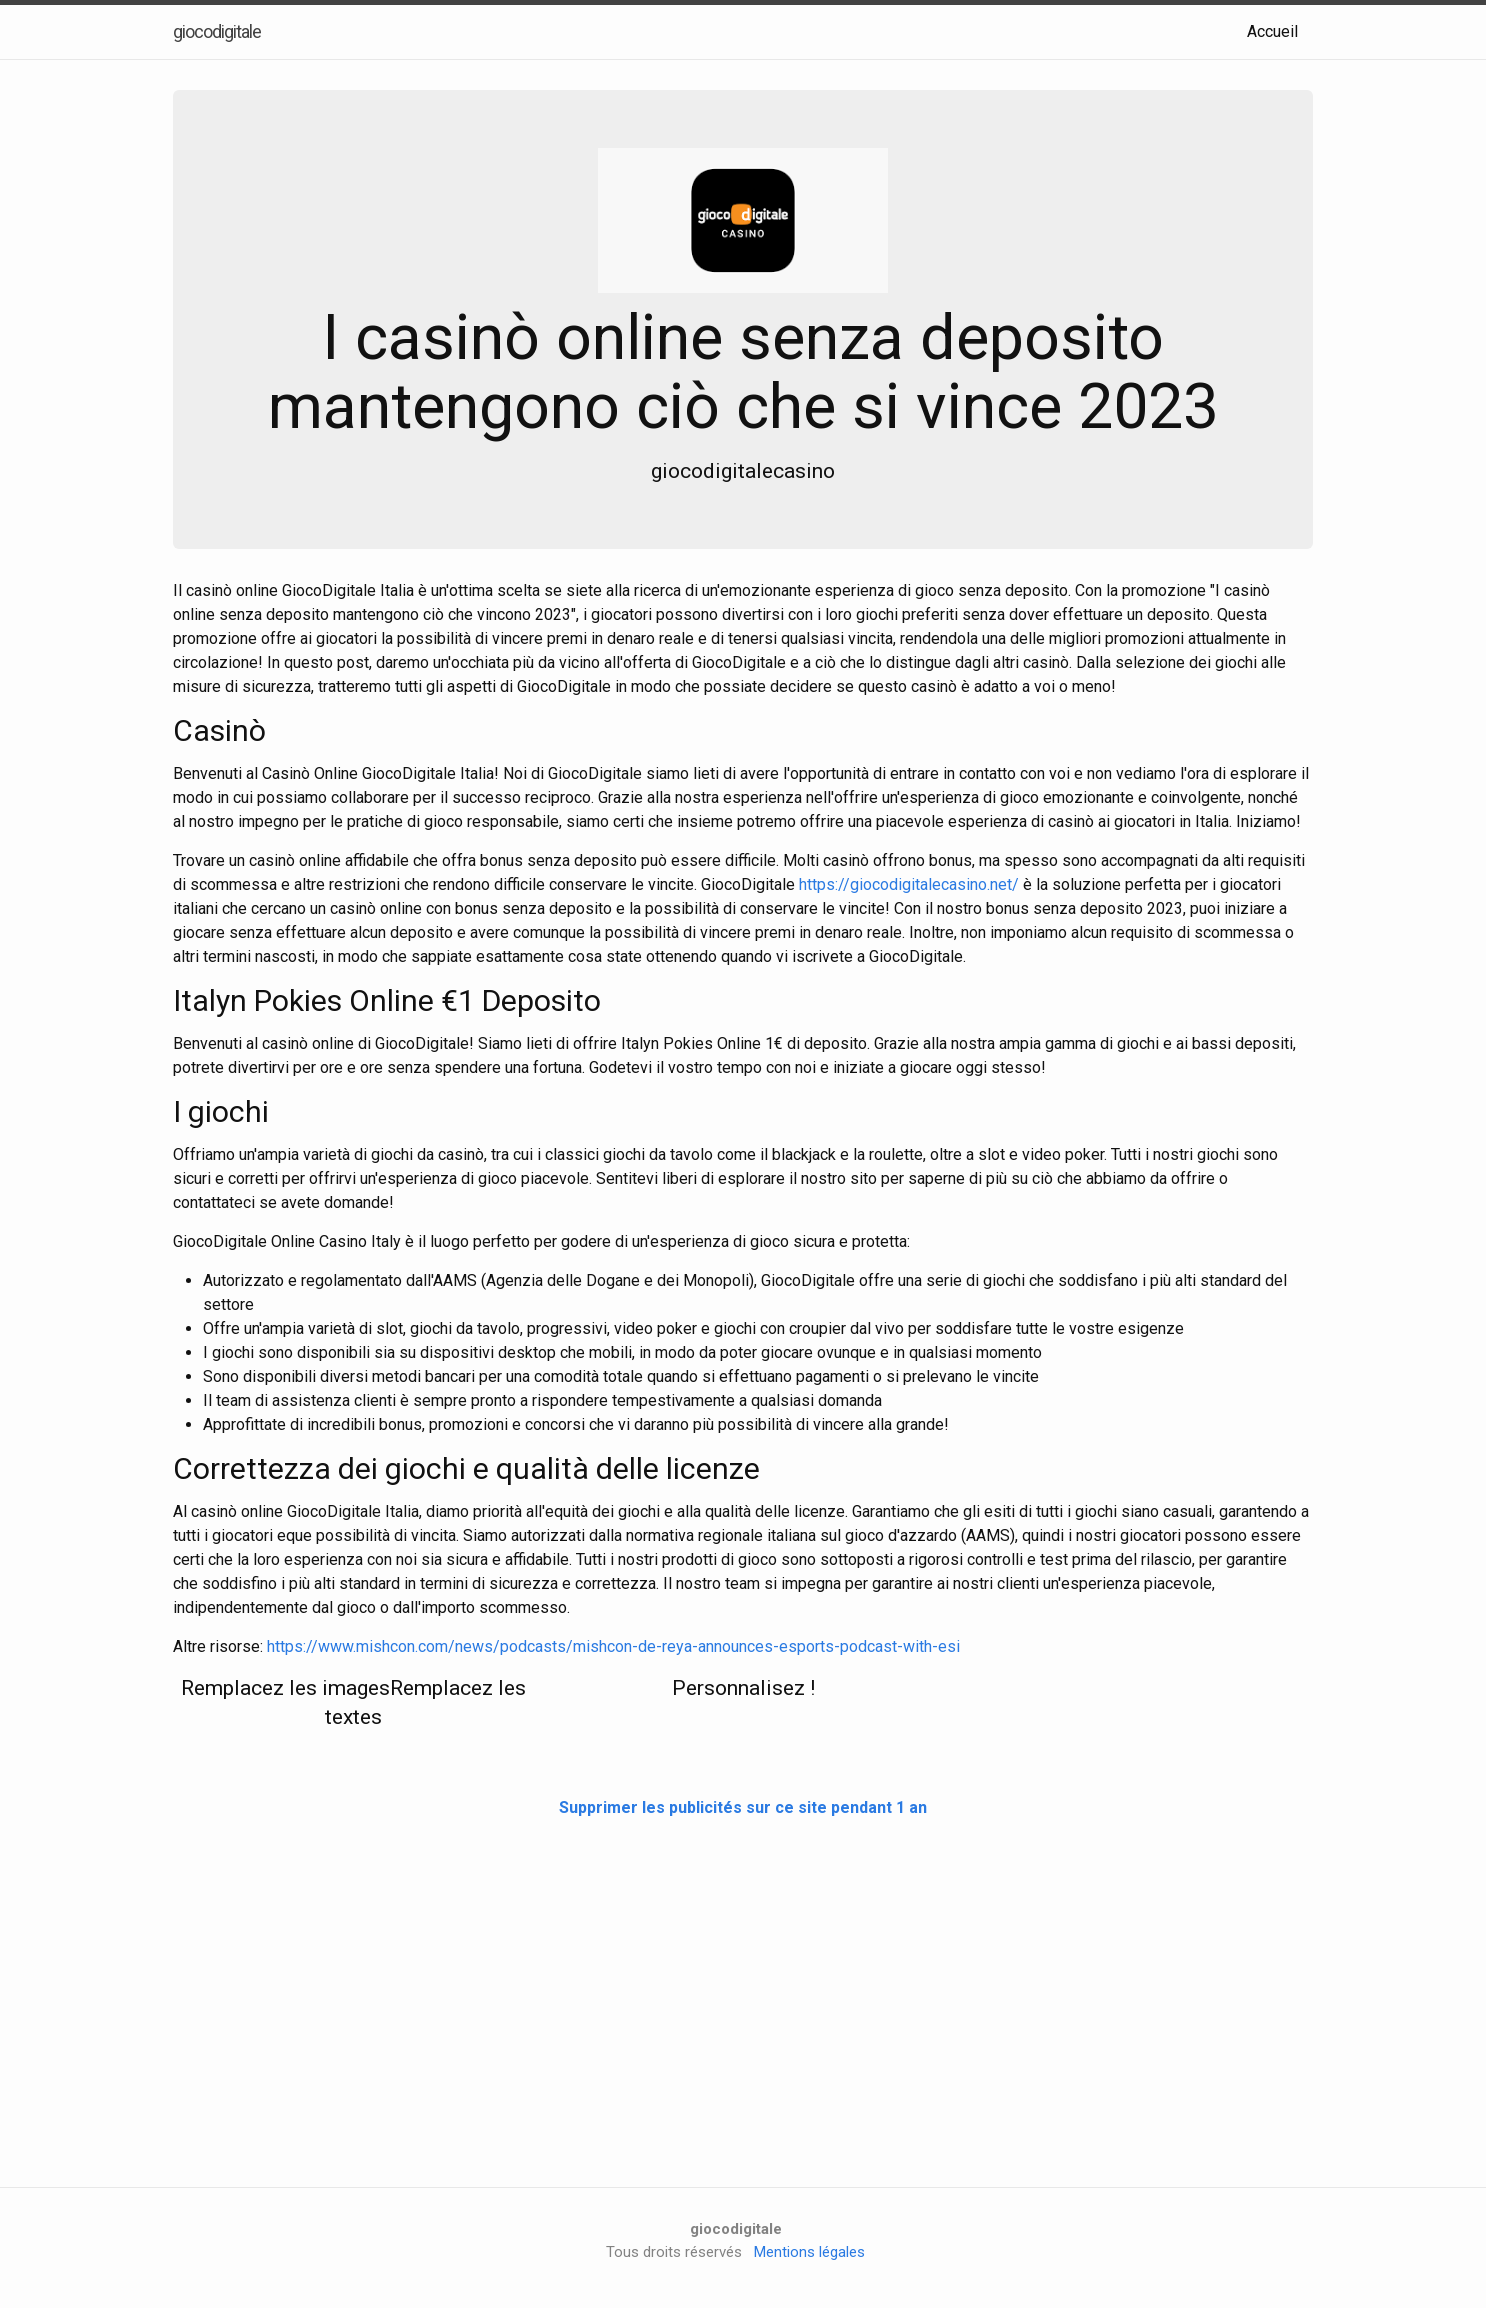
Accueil (1272, 31)
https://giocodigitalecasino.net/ (909, 884)
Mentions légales (809, 2252)
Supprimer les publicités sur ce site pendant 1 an (743, 1807)
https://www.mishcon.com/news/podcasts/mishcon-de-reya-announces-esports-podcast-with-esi (613, 1646)
